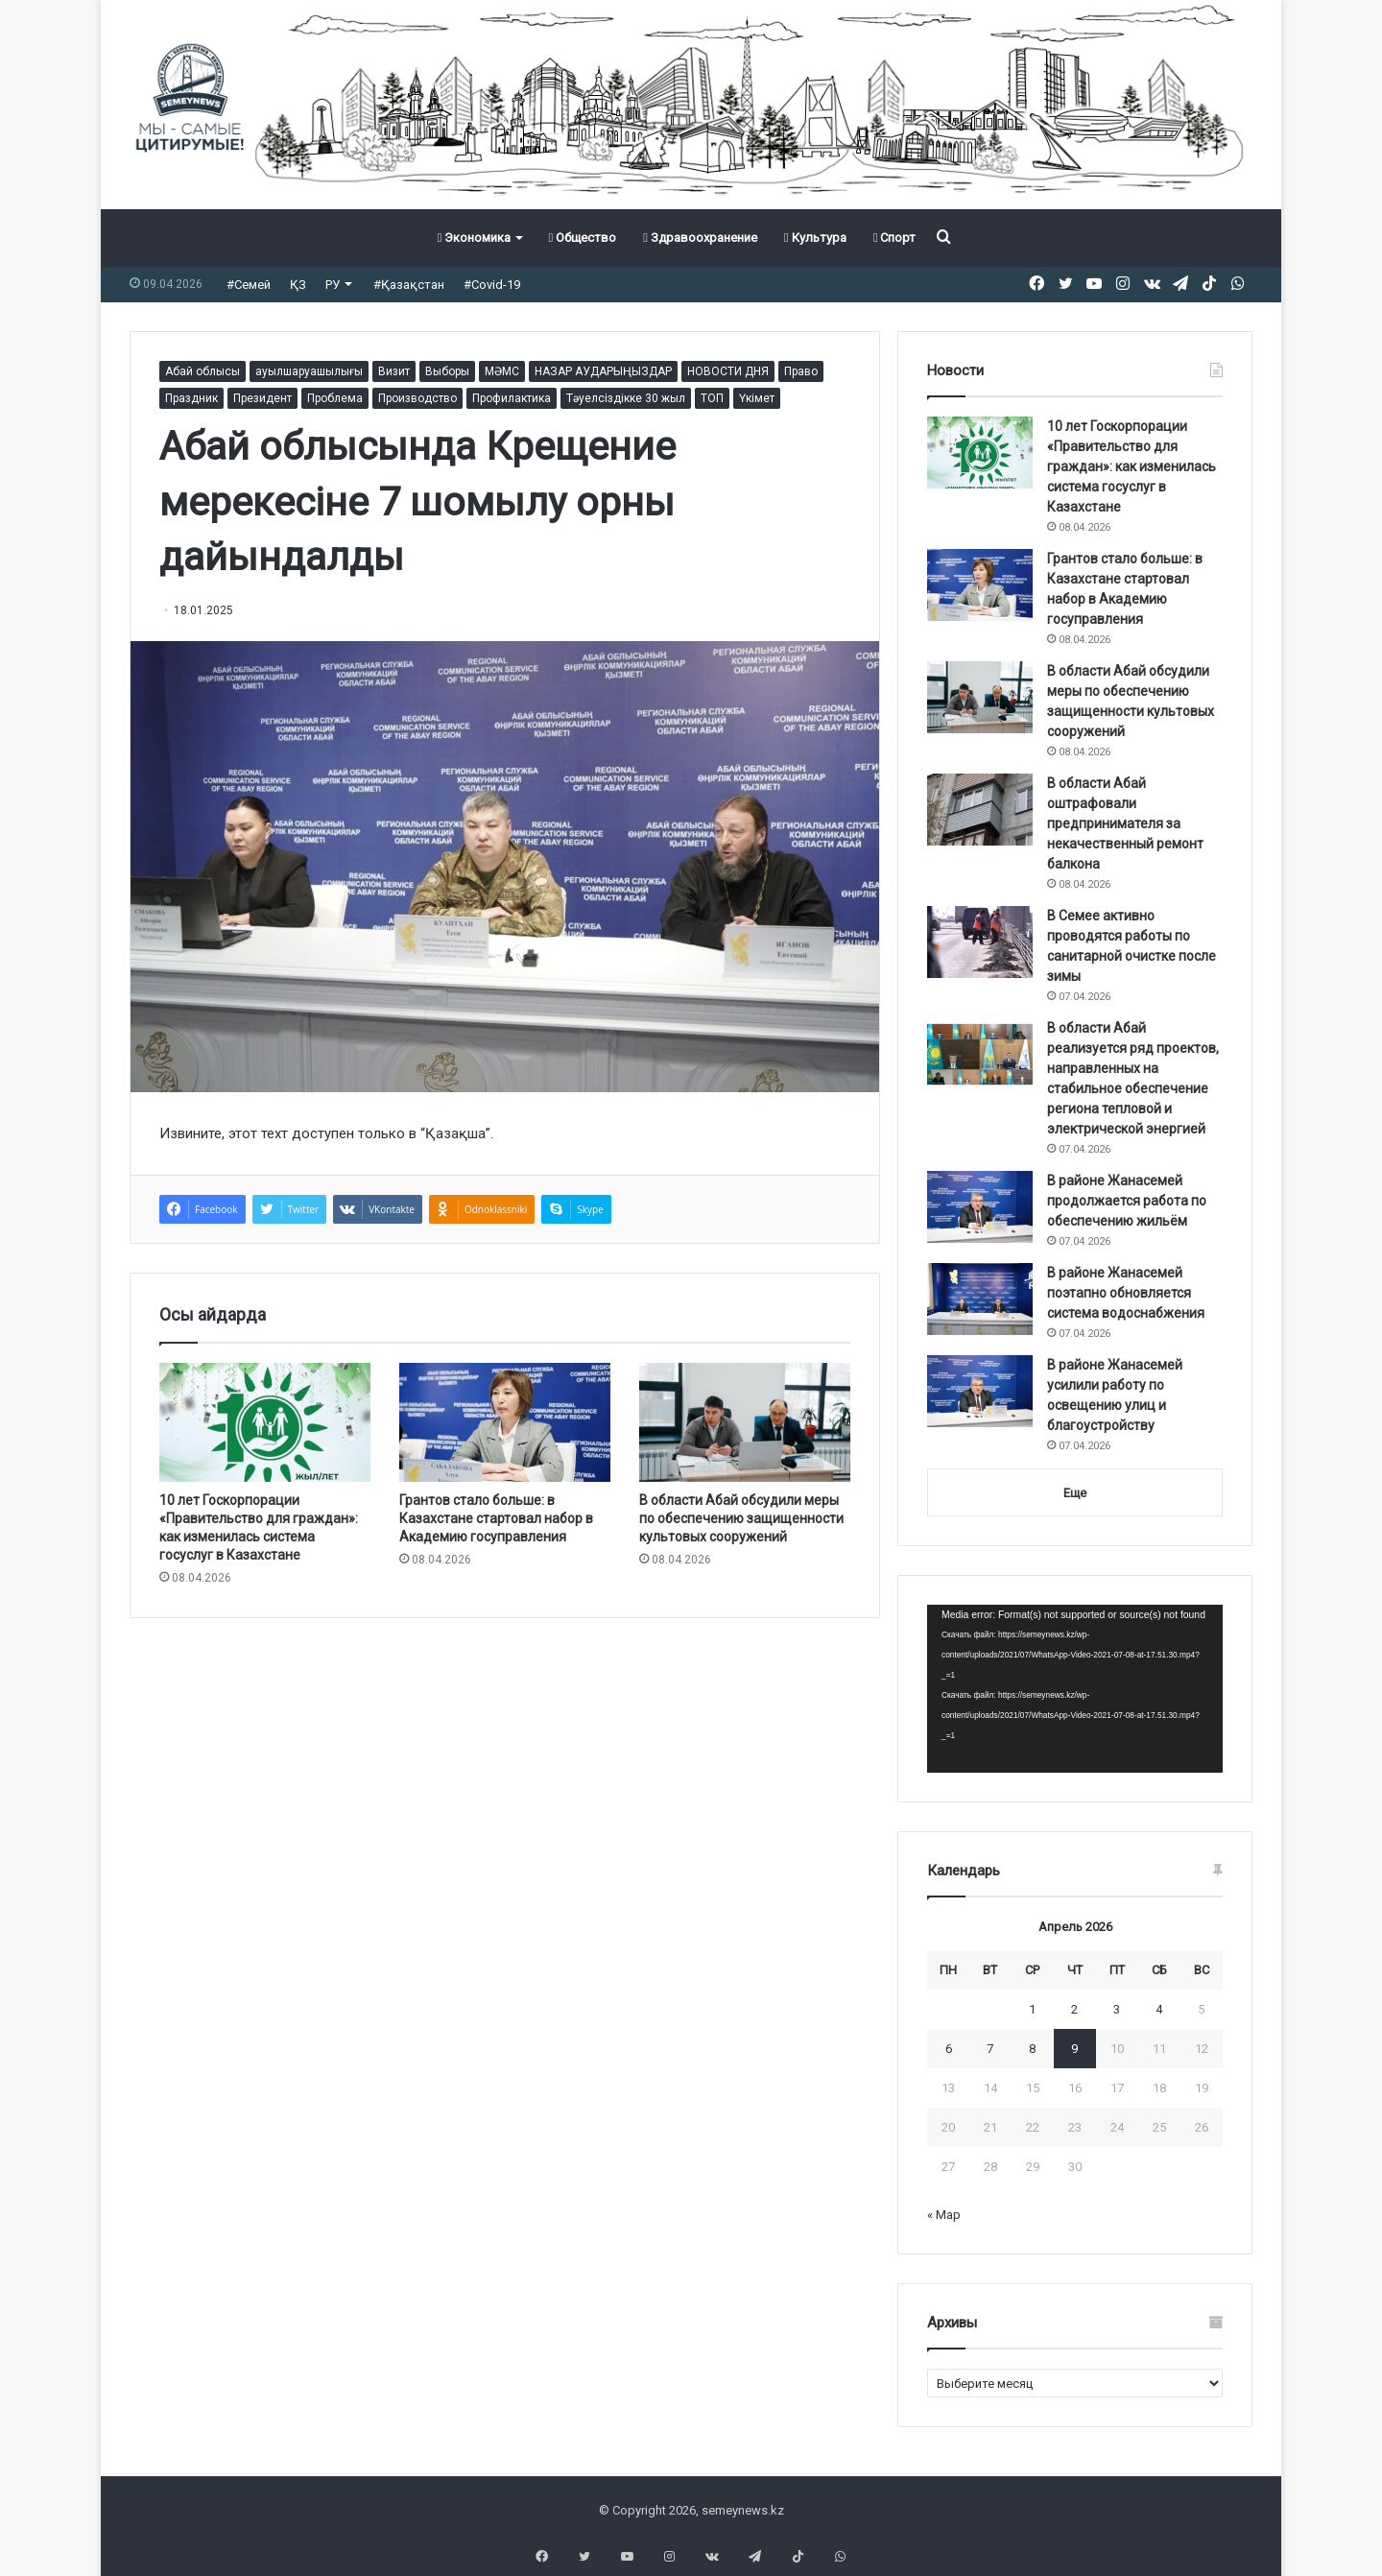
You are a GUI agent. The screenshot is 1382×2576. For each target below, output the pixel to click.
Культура (815, 237)
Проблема (335, 398)
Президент (262, 398)
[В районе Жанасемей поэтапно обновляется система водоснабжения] (980, 1299)
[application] (1075, 1689)
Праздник (191, 398)
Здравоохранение (700, 237)
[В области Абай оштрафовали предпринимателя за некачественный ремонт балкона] (980, 810)
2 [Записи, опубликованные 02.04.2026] (1074, 2009)
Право (801, 371)
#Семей (248, 284)
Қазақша (455, 1133)
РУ (332, 284)
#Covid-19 (492, 284)
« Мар (944, 2214)
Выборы (447, 371)
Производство (417, 398)
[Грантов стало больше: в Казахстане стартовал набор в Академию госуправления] (504, 1422)
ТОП (712, 398)
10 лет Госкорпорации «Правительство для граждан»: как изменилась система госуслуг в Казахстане (1131, 466)
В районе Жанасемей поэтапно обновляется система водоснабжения (1125, 1293)
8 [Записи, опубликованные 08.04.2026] (1032, 2048)
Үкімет (756, 398)
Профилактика (511, 398)
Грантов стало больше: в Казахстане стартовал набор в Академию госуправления (496, 1518)
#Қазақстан (408, 284)
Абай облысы (202, 371)
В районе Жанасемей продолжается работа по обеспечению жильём (1126, 1200)
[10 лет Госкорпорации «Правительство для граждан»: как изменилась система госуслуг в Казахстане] (264, 1422)
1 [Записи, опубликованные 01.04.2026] (1032, 2009)
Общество (582, 237)
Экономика (475, 237)
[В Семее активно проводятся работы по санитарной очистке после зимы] (980, 942)
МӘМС (502, 371)
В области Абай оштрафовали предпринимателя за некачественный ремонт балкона (1125, 823)
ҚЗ (298, 284)
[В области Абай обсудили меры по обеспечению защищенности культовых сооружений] (744, 1422)
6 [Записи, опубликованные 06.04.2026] (948, 2048)
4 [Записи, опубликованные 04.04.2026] (1159, 2009)
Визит (394, 371)
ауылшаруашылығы (309, 371)
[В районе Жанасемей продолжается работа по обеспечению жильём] (980, 1207)
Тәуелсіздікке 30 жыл (625, 398)
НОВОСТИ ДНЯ (728, 371)
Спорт (895, 237)
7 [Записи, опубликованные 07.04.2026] (990, 2048)
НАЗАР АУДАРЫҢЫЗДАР (603, 371)
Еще (1074, 1493)
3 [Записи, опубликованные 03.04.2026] (1116, 2009)
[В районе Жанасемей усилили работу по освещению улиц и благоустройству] (980, 1391)
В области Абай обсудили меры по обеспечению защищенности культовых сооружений (741, 1518)
